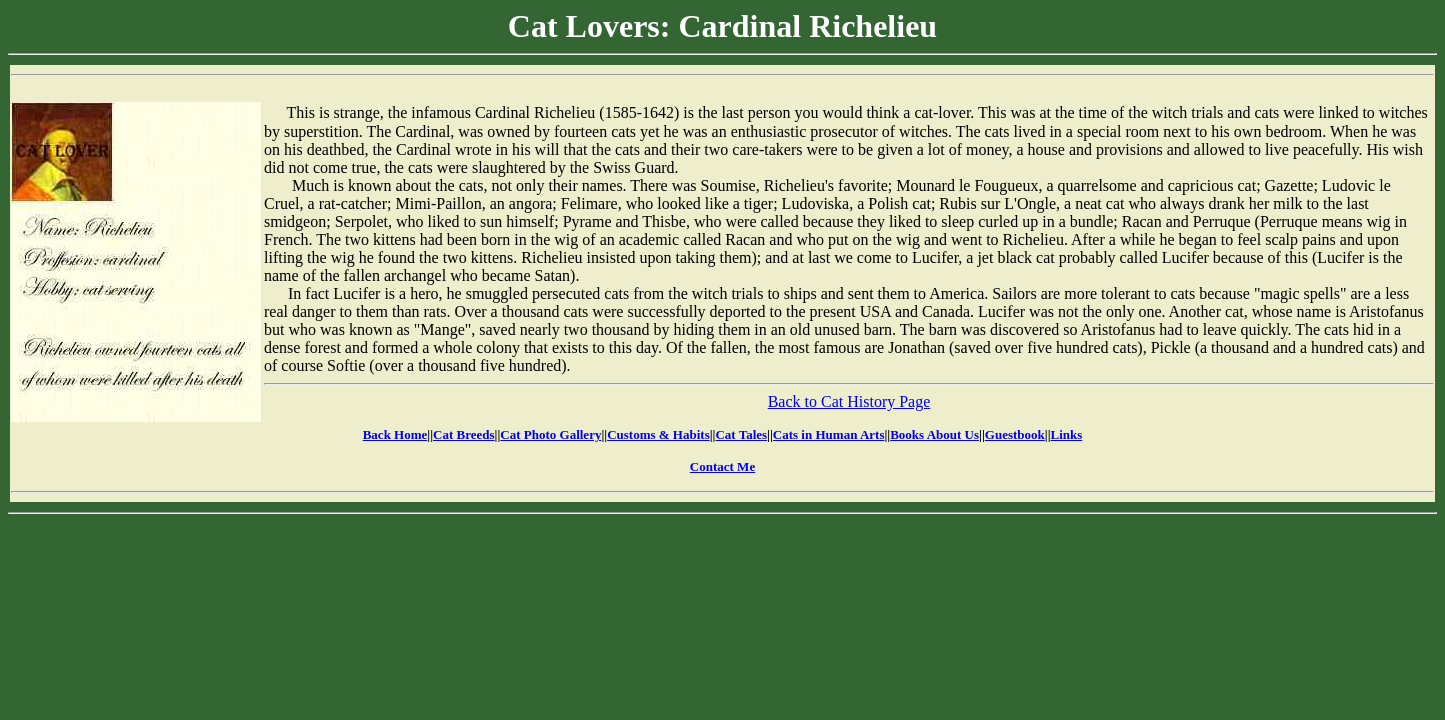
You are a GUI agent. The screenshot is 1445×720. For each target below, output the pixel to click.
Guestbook (1015, 434)
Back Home (395, 434)
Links (1067, 434)
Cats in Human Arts (829, 434)
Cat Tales (741, 434)
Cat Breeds (464, 434)
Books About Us (934, 434)
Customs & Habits (658, 434)
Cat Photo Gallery (550, 434)
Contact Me (722, 466)
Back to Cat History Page (849, 401)
